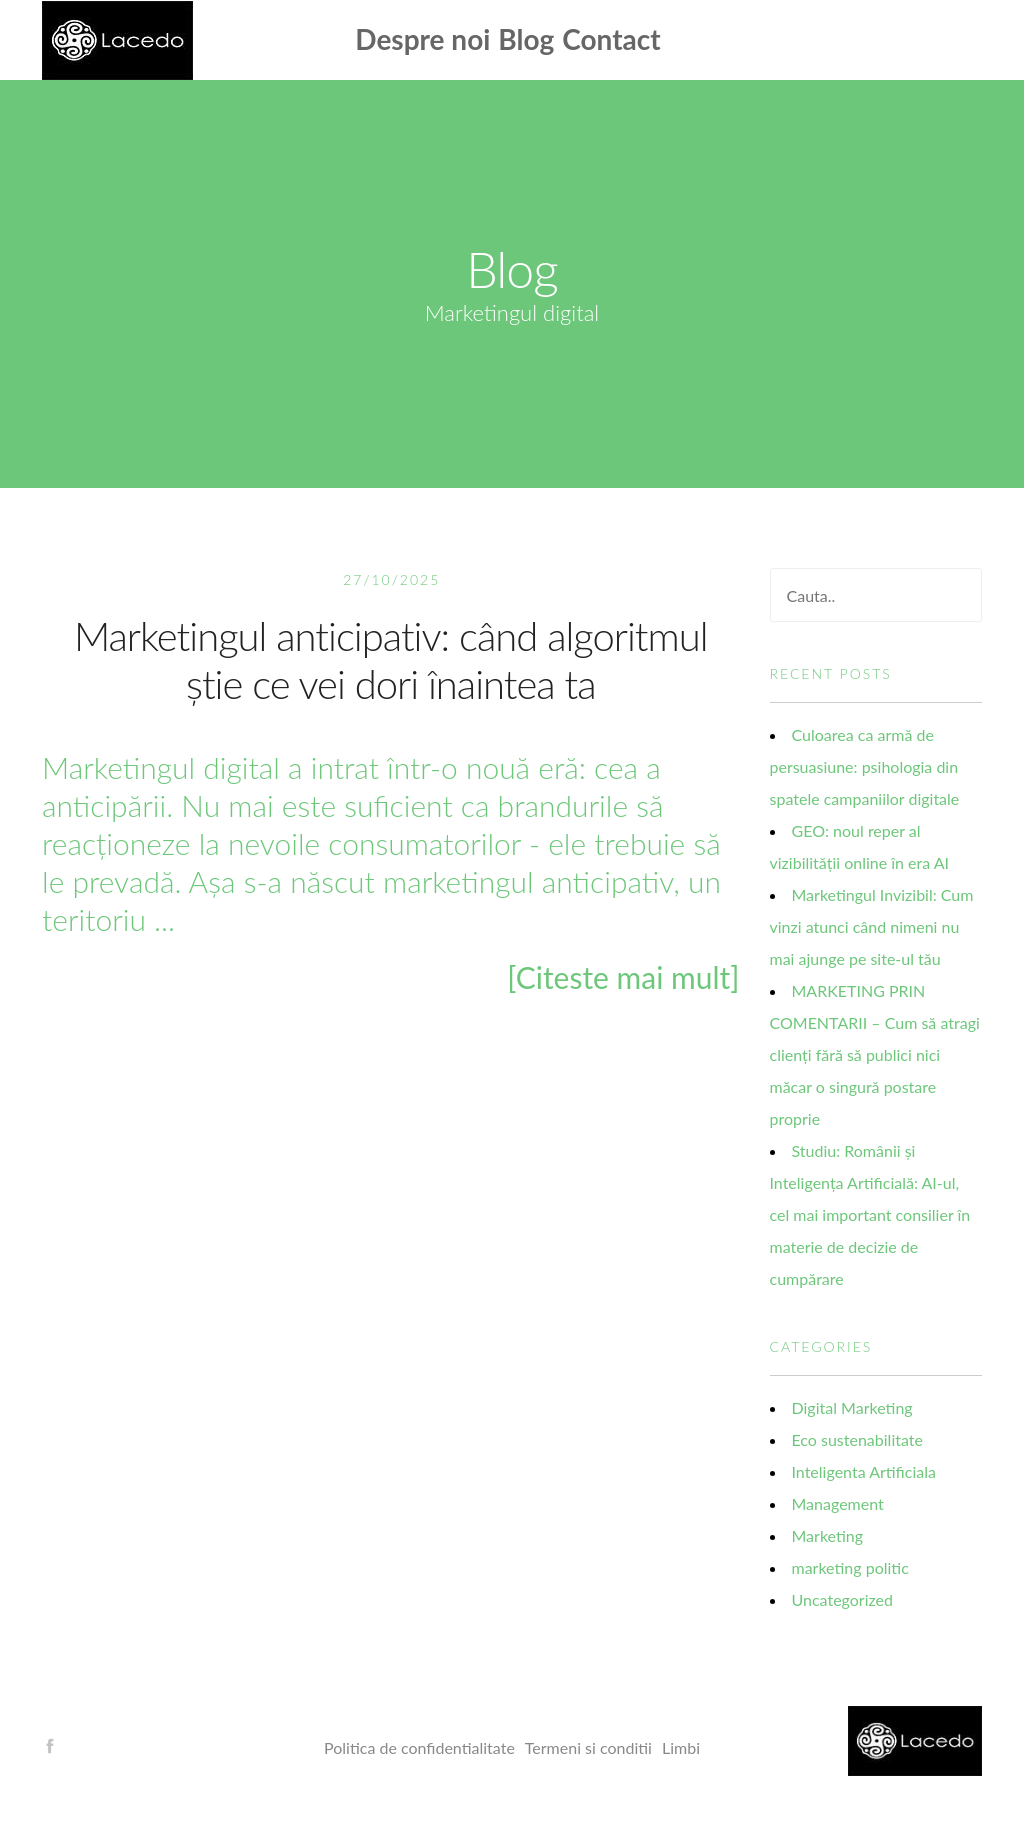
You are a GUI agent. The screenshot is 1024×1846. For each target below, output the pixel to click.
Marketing (828, 1535)
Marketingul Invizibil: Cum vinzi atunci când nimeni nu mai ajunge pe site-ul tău (872, 926)
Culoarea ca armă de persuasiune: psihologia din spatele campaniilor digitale (865, 766)
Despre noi (422, 39)
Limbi (681, 1747)
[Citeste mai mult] (623, 977)
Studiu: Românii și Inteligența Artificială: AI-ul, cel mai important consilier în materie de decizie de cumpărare (870, 1214)
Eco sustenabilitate (857, 1439)
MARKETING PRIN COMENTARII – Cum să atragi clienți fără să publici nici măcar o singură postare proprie (875, 1054)
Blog (526, 39)
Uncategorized (843, 1599)
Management (838, 1503)
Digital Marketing (852, 1407)
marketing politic (850, 1567)
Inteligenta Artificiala (864, 1471)
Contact (611, 39)
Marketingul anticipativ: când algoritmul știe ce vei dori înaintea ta (391, 660)
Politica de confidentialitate (419, 1747)
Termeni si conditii (588, 1747)
